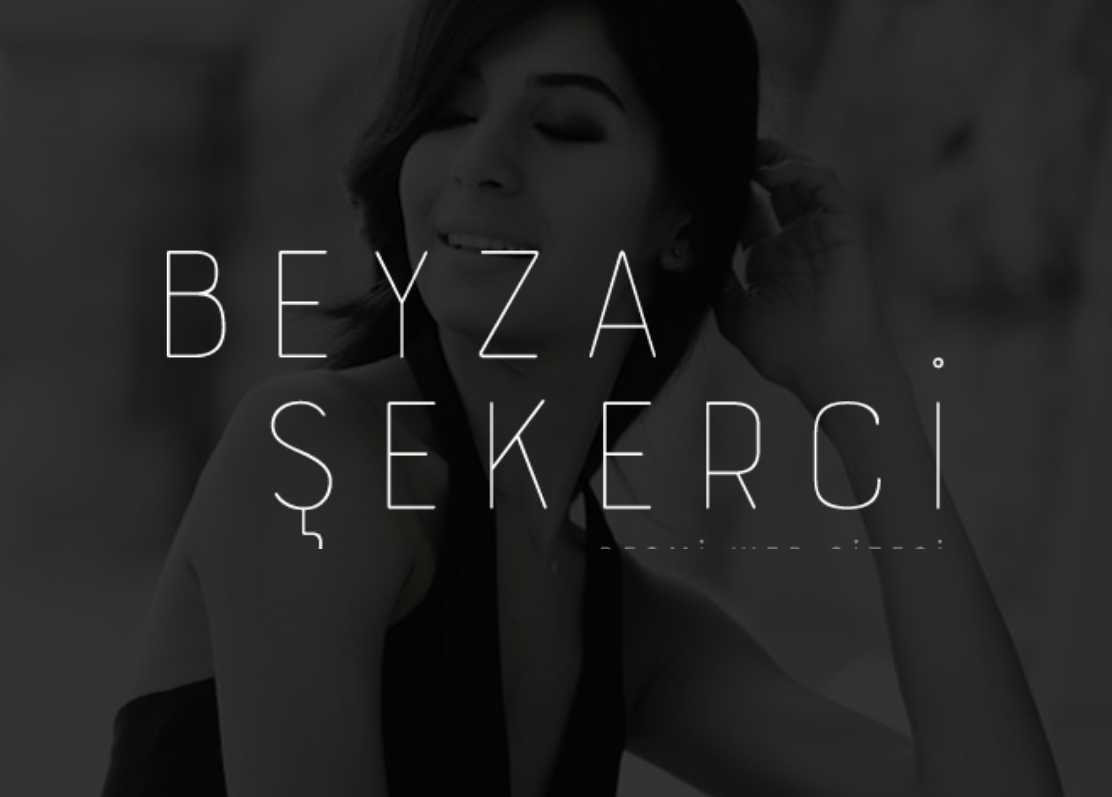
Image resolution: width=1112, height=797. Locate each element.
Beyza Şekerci (556, 399)
